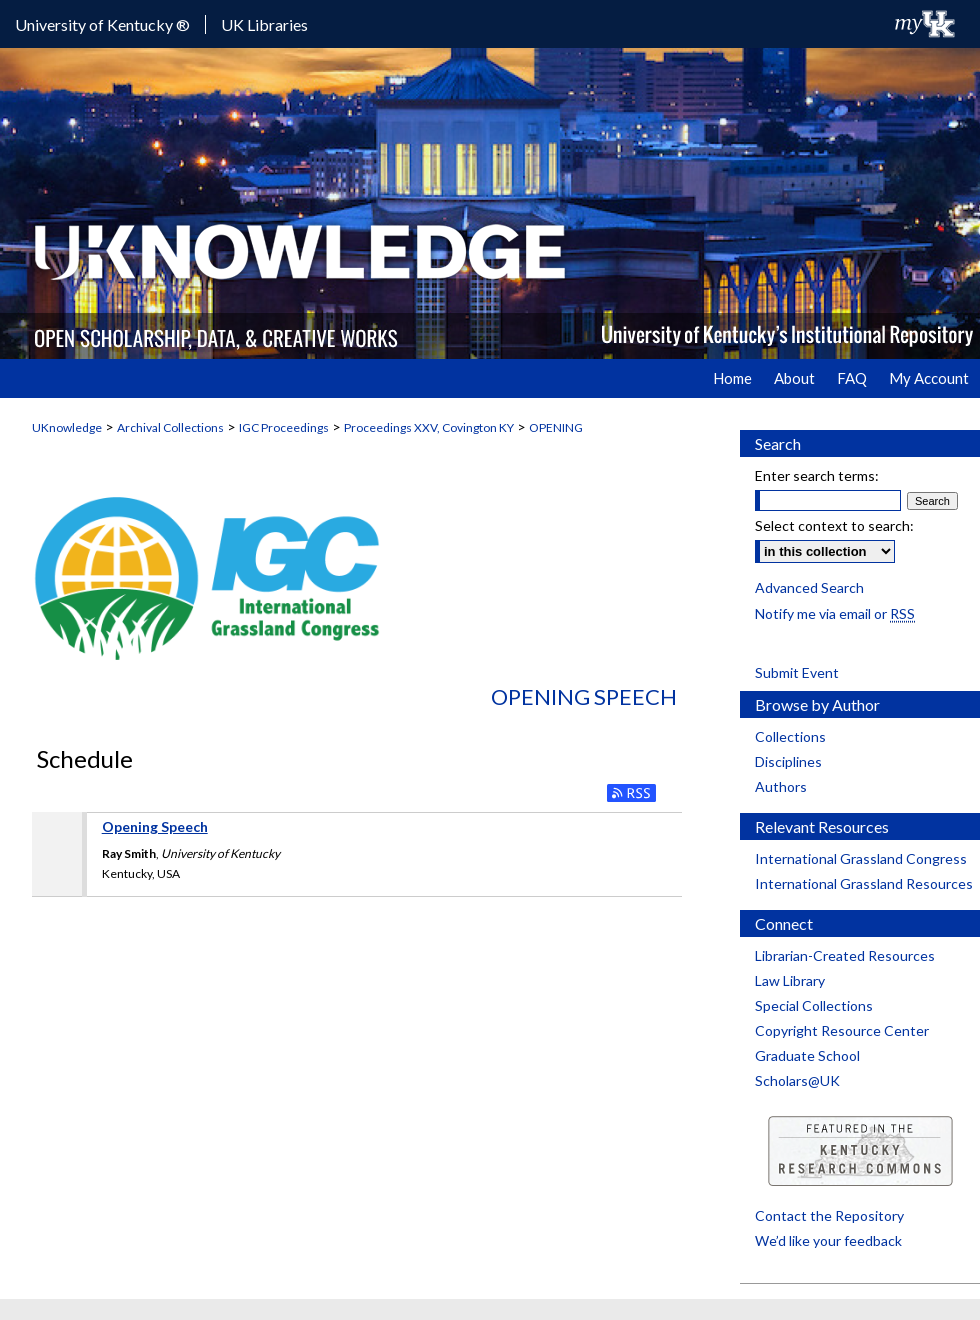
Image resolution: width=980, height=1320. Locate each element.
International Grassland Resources (864, 883)
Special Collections (814, 1005)
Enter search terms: (817, 475)
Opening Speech (584, 696)
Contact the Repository (829, 1215)
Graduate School (807, 1055)
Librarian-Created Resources (845, 955)
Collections (790, 736)
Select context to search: (834, 525)
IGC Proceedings (284, 427)
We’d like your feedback (828, 1240)
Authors (781, 786)
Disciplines (788, 761)
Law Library (790, 980)
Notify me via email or (835, 613)
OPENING (556, 427)
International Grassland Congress (861, 858)
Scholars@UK (797, 1080)
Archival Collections (170, 427)
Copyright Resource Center (842, 1030)
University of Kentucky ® (102, 24)
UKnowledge (67, 427)
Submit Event (797, 672)
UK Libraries (264, 24)
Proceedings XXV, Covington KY (429, 427)
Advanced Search (809, 587)
